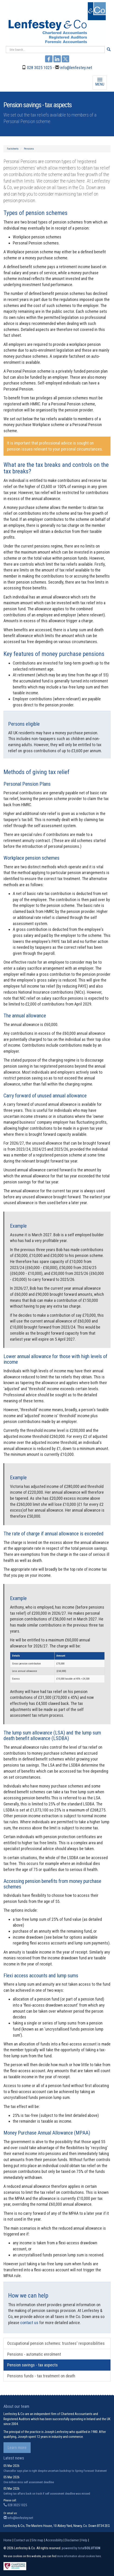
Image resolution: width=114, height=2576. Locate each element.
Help (84, 2540)
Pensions (29, 148)
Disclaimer (72, 2540)
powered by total (81, 2548)
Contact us (21, 2540)
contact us (29, 2322)
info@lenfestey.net (76, 67)
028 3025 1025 (39, 67)
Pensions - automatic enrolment (34, 2354)
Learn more (17, 2447)
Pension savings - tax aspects (32, 2364)
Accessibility (54, 2540)
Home (7, 2540)
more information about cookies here (79, 2556)
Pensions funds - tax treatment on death (41, 2375)
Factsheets (13, 148)
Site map (37, 2540)
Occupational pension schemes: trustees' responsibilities (56, 2343)
